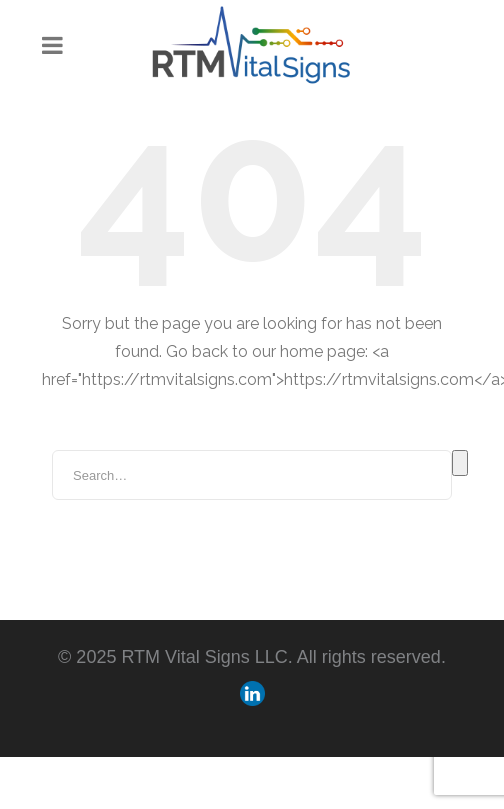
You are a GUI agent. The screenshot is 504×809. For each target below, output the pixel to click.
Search (460, 463)
